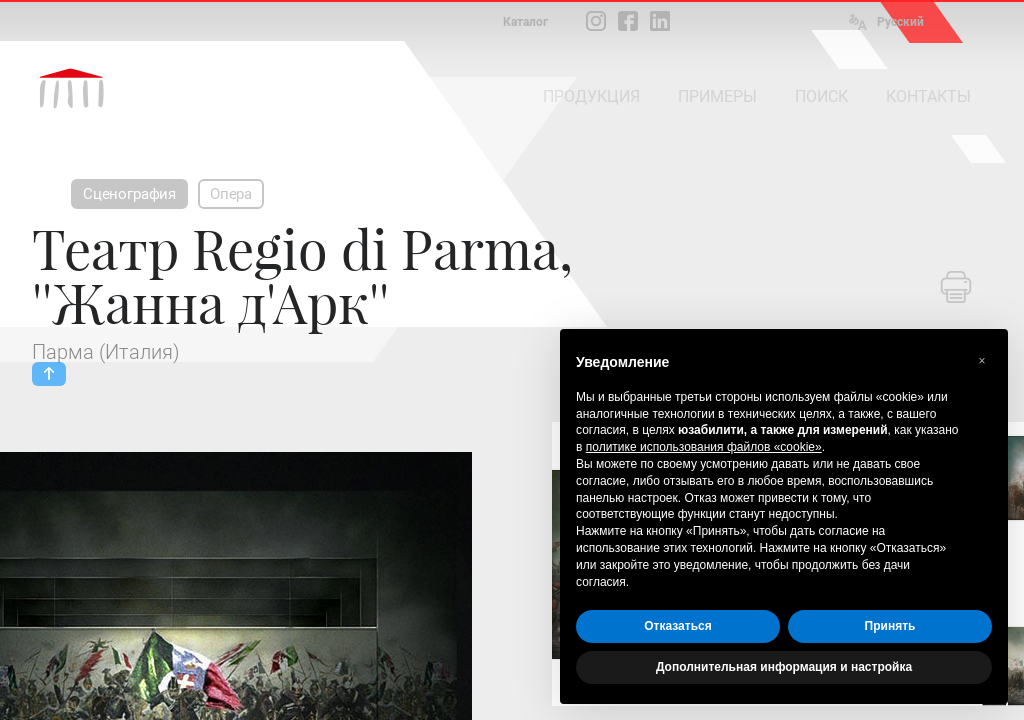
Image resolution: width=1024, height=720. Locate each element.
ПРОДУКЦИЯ (591, 96)
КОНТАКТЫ (928, 96)
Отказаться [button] (677, 626)
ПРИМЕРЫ (717, 96)
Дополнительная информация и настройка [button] (784, 667)
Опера (231, 194)
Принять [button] (890, 626)
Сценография (129, 194)
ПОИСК (821, 96)
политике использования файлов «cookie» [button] (704, 447)
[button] (982, 361)
